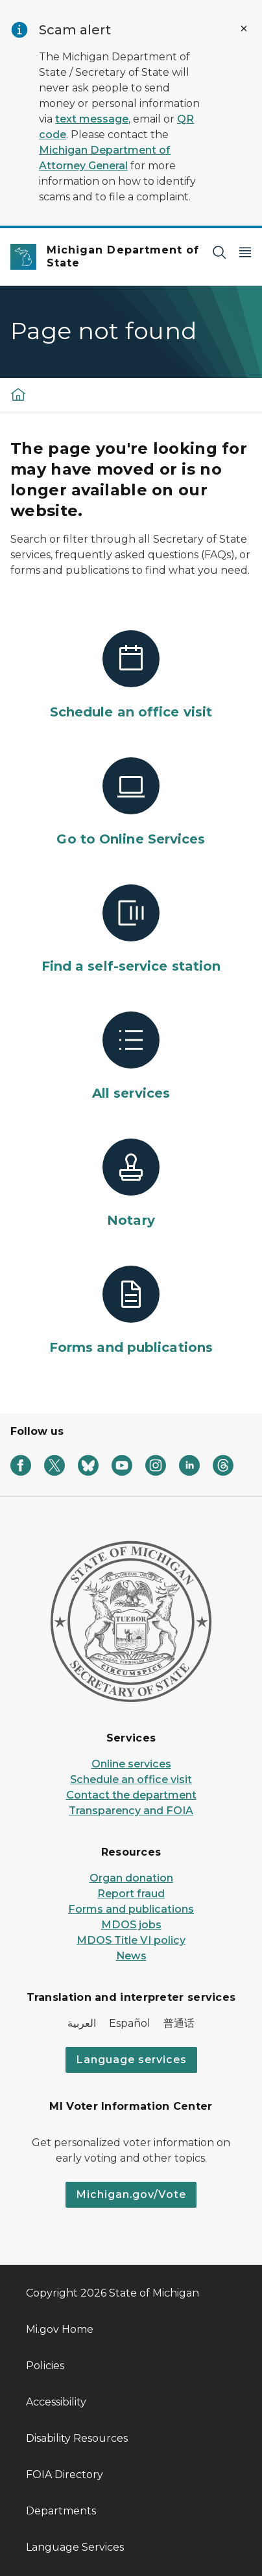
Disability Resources (77, 2438)
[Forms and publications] (131, 1311)
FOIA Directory (64, 2474)
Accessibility (56, 2402)
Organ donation (131, 1878)
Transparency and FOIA (131, 1810)
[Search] (219, 252)
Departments (61, 2511)
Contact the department (131, 1795)
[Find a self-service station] (131, 929)
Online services (131, 1764)
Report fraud (131, 1893)
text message (91, 119)
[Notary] (131, 1184)
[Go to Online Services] (131, 802)
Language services (131, 2059)
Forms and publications (131, 1909)
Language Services (75, 2547)
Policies (45, 2365)
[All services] (131, 1056)
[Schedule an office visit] (131, 675)
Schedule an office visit (131, 1779)
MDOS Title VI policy (131, 1940)
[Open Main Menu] (245, 252)
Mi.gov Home (59, 2329)
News (131, 1956)
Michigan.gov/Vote (131, 2194)
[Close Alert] (244, 28)
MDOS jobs (131, 1925)
